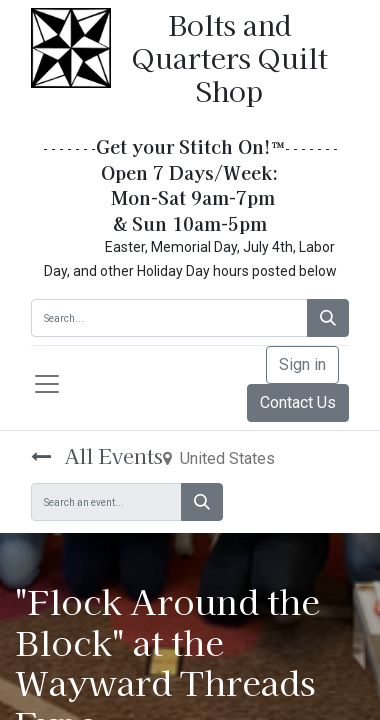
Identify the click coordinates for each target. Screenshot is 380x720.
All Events (97, 455)
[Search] (328, 318)
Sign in (302, 364)
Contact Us (298, 402)
